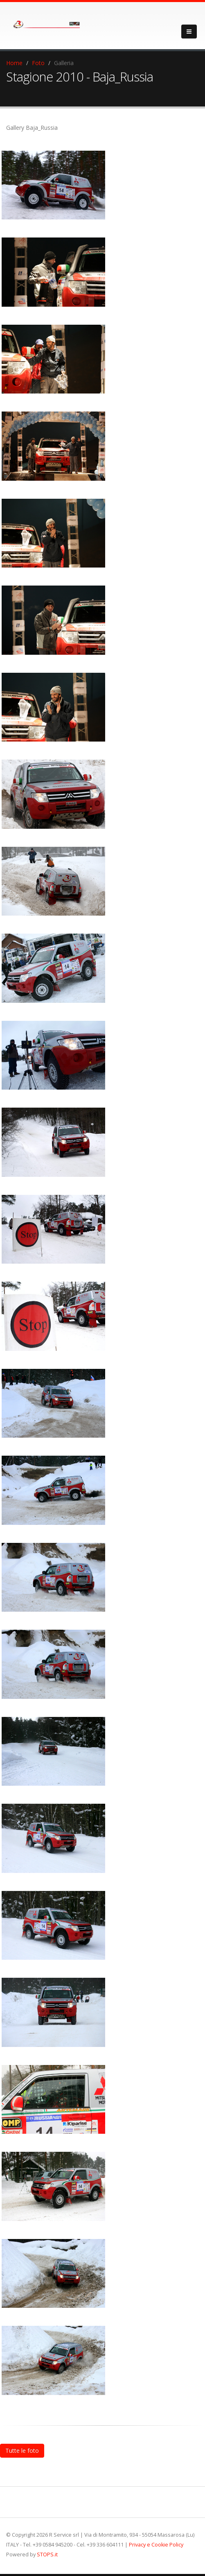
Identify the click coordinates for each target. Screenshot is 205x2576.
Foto (38, 63)
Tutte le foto (22, 2450)
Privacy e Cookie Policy (156, 2544)
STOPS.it (47, 2554)
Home (14, 63)
